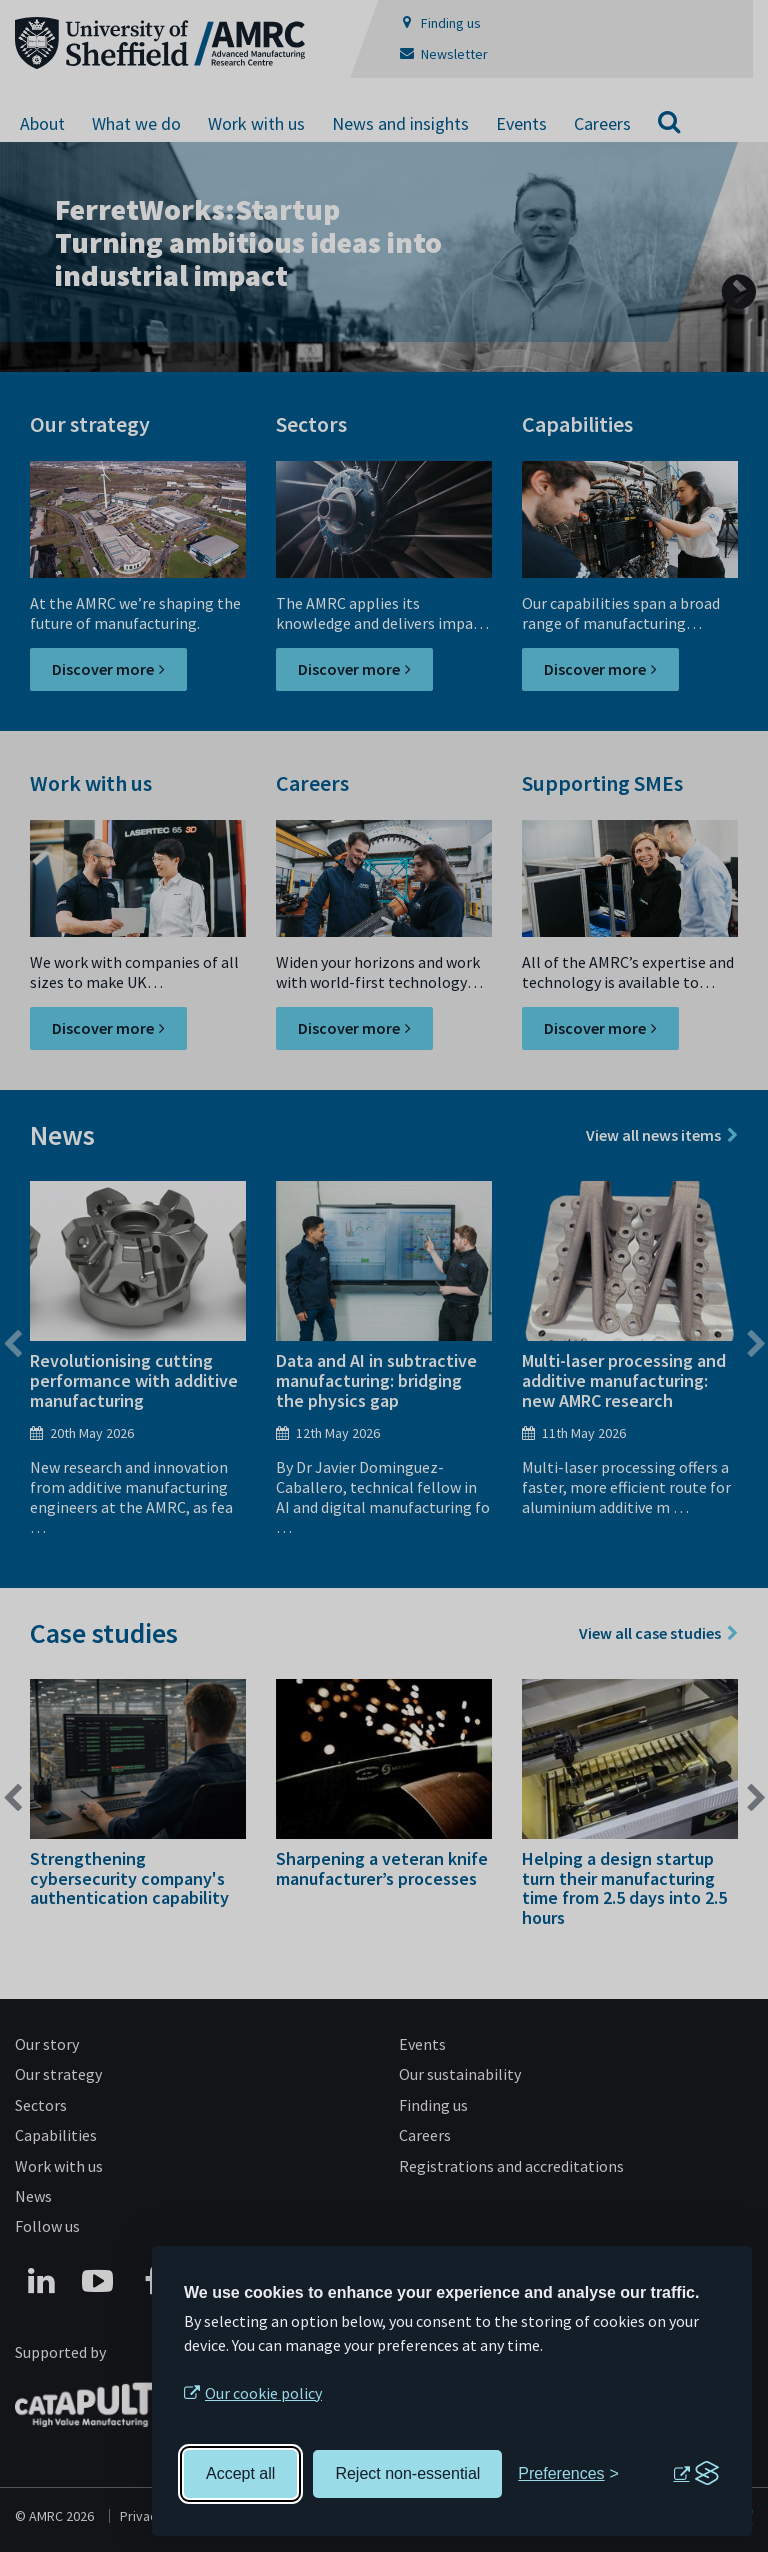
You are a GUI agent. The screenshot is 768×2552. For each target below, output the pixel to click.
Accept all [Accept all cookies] (240, 2473)
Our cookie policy (263, 2393)
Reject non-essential (407, 2473)
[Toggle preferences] (568, 2474)
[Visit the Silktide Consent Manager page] (696, 2474)
